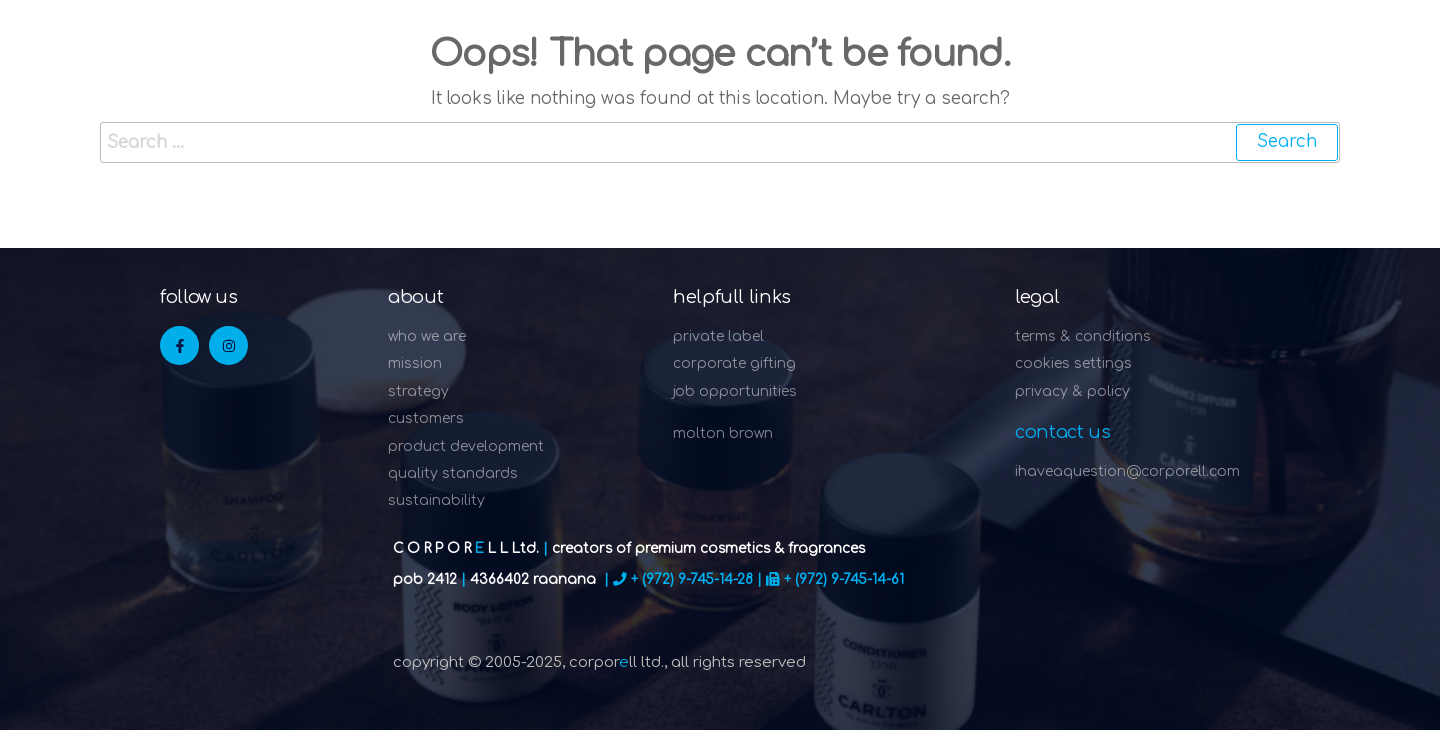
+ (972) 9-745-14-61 (844, 579)
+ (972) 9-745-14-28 (692, 579)
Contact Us (1062, 432)
